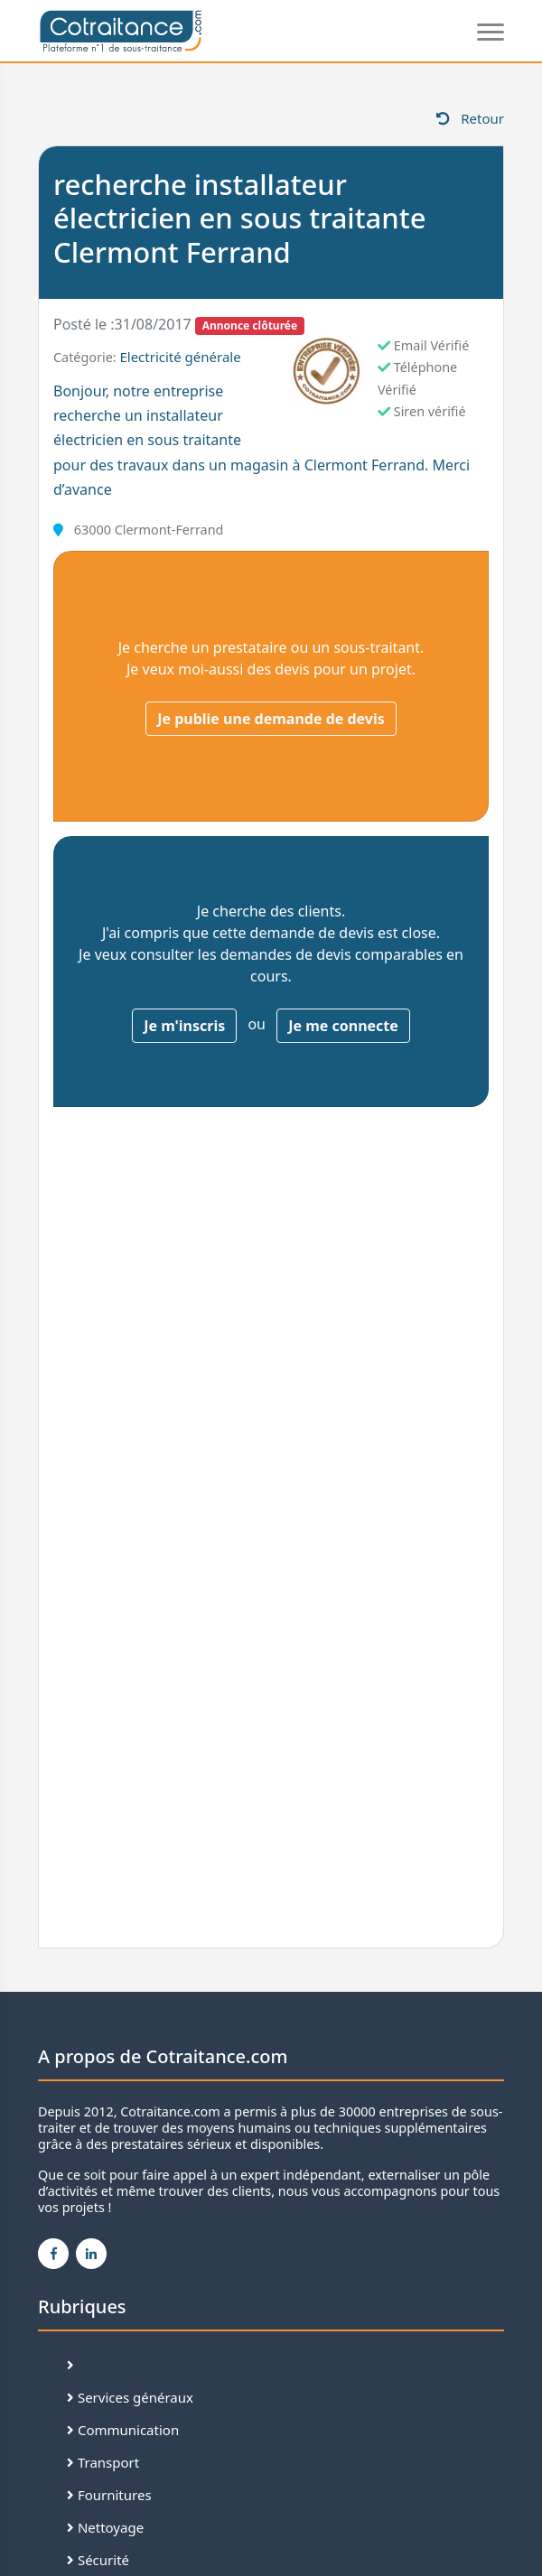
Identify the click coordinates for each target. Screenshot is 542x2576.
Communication (123, 2430)
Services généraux (130, 2397)
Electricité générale (179, 357)
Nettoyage (105, 2527)
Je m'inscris (184, 1026)
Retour (470, 118)
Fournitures (109, 2495)
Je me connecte (343, 1026)
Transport (103, 2462)
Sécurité (98, 2560)
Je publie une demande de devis (271, 719)
